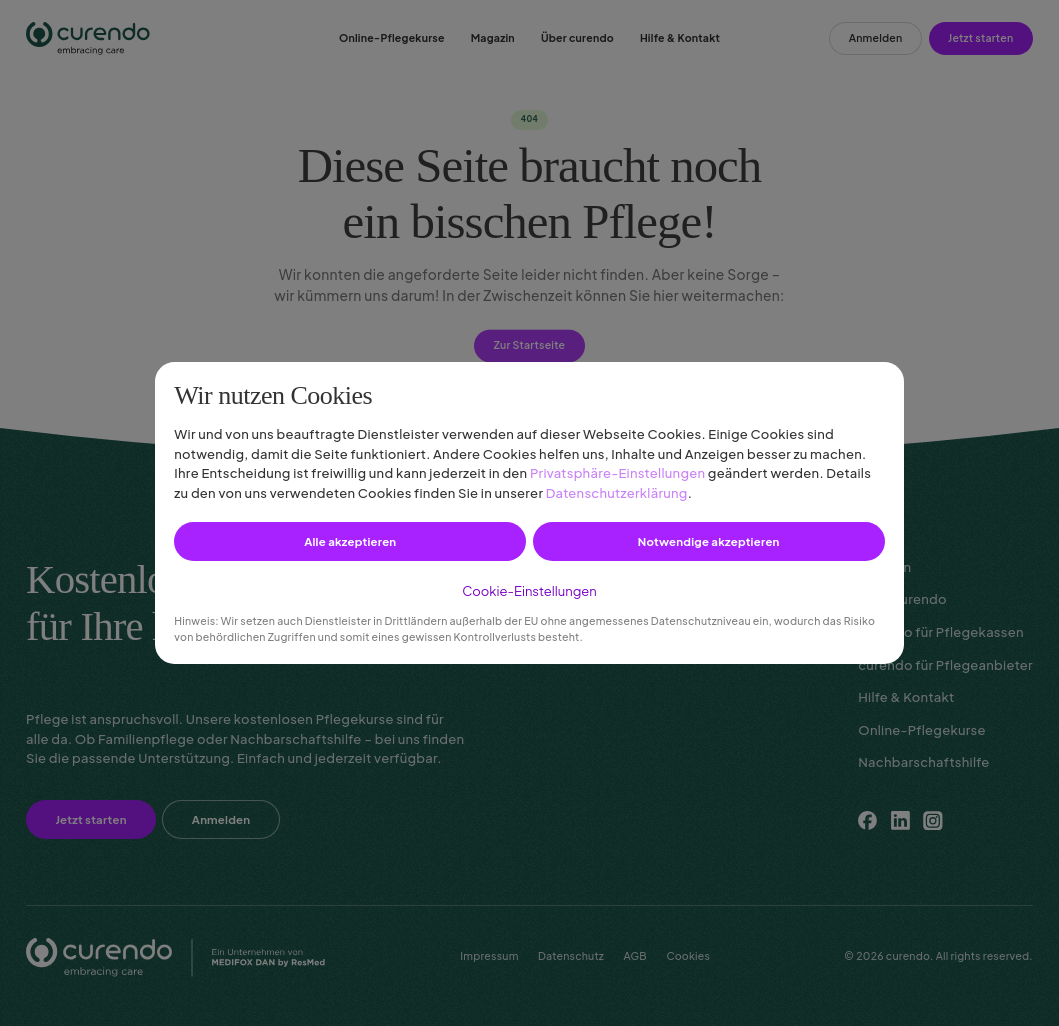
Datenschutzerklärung (617, 492)
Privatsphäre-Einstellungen (617, 472)
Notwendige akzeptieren (709, 541)
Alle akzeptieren (350, 541)
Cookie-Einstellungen (529, 590)
